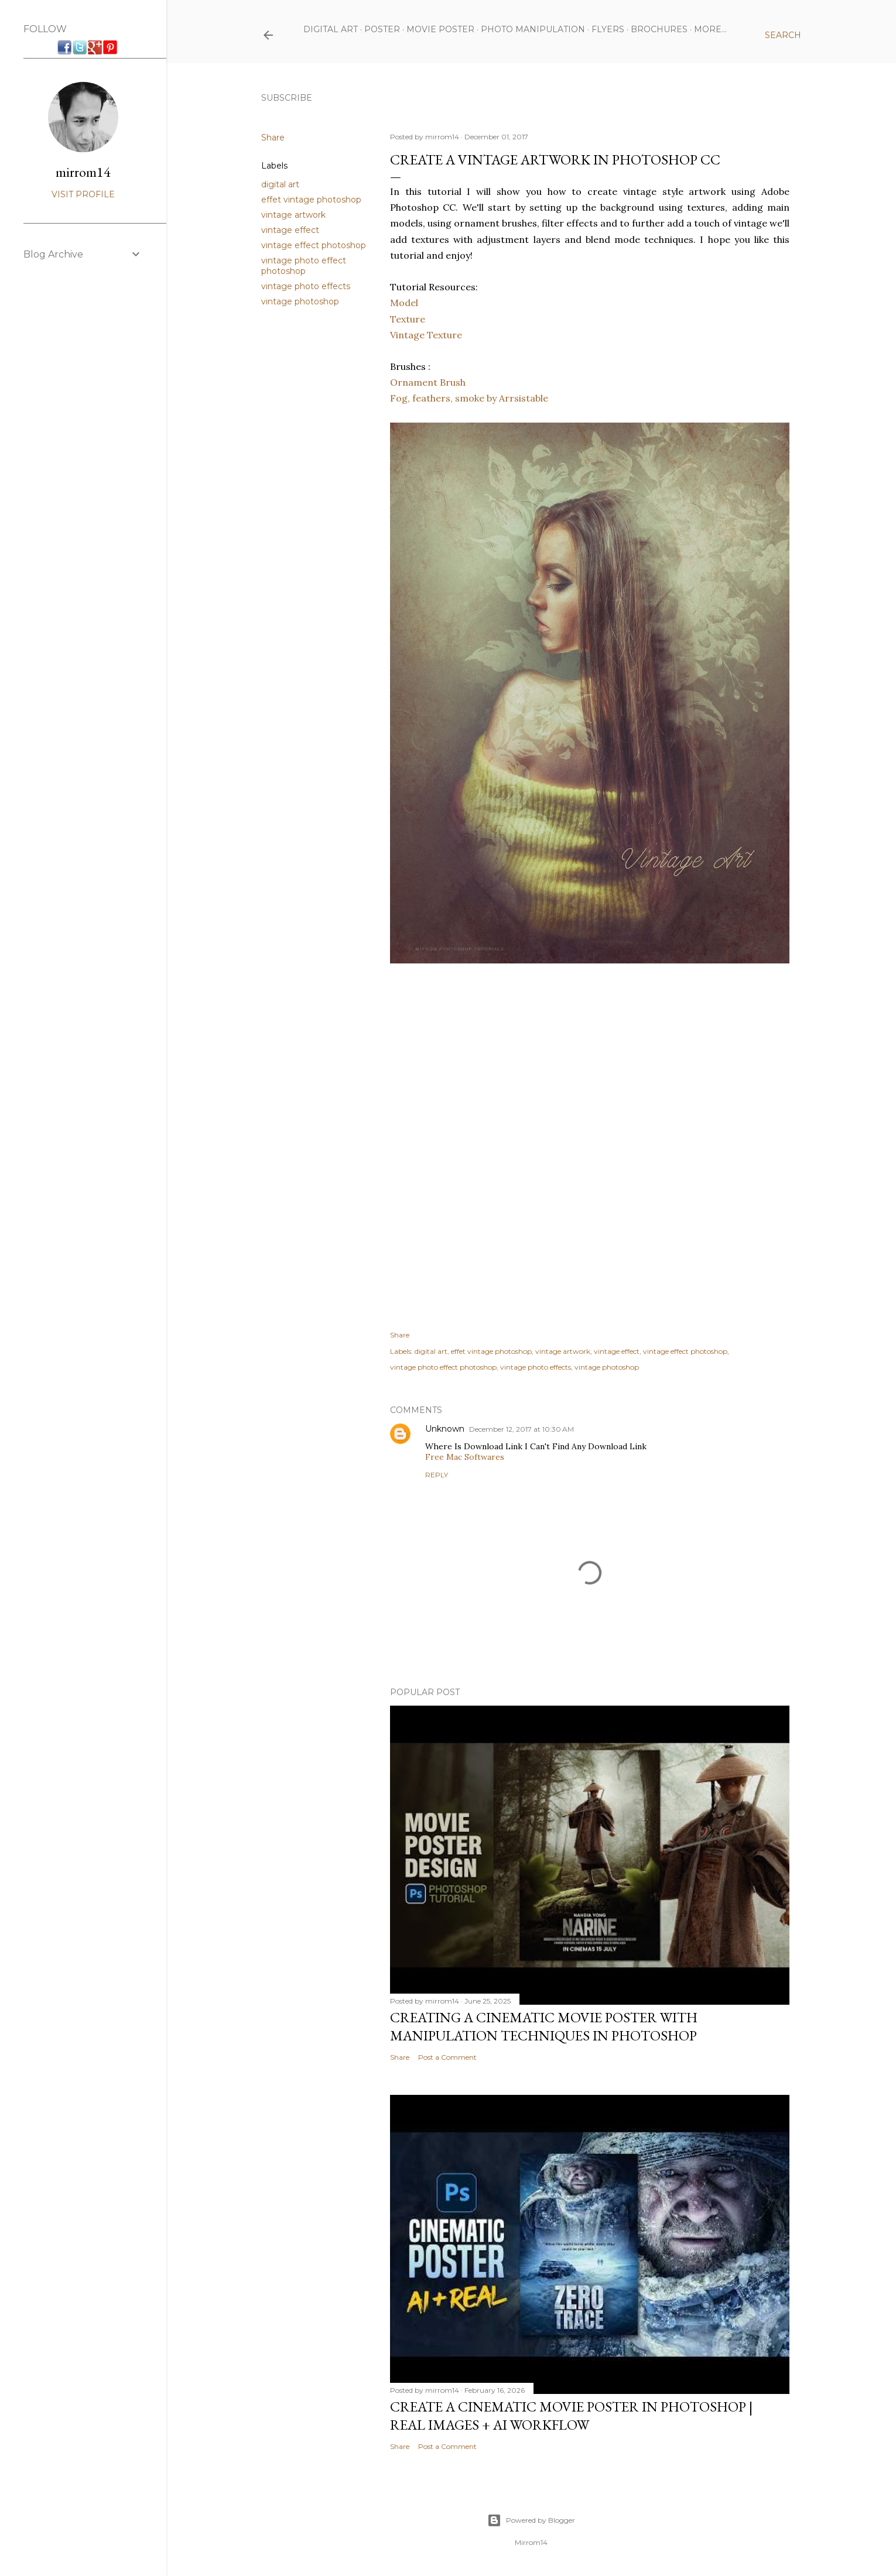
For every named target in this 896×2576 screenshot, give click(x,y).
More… (710, 29)
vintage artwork (293, 215)
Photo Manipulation (533, 29)
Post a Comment (447, 2057)
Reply (436, 1474)
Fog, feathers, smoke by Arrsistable (469, 398)
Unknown (444, 1429)
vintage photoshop (300, 301)
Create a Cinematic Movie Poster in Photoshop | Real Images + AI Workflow (571, 2415)
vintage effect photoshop (313, 245)
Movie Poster (440, 29)
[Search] (783, 35)
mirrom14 (83, 172)
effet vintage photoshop (311, 199)
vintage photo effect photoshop (303, 265)
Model (404, 302)
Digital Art (330, 29)
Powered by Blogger (531, 2520)
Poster (382, 29)
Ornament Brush (428, 382)
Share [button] (273, 137)
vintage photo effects (305, 286)
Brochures (659, 29)
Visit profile (83, 194)
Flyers (607, 29)
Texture (407, 319)
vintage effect (290, 230)
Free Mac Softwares (464, 1457)
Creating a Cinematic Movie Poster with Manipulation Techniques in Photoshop (543, 2026)
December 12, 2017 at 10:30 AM (521, 1429)
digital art (280, 184)
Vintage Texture (426, 335)
